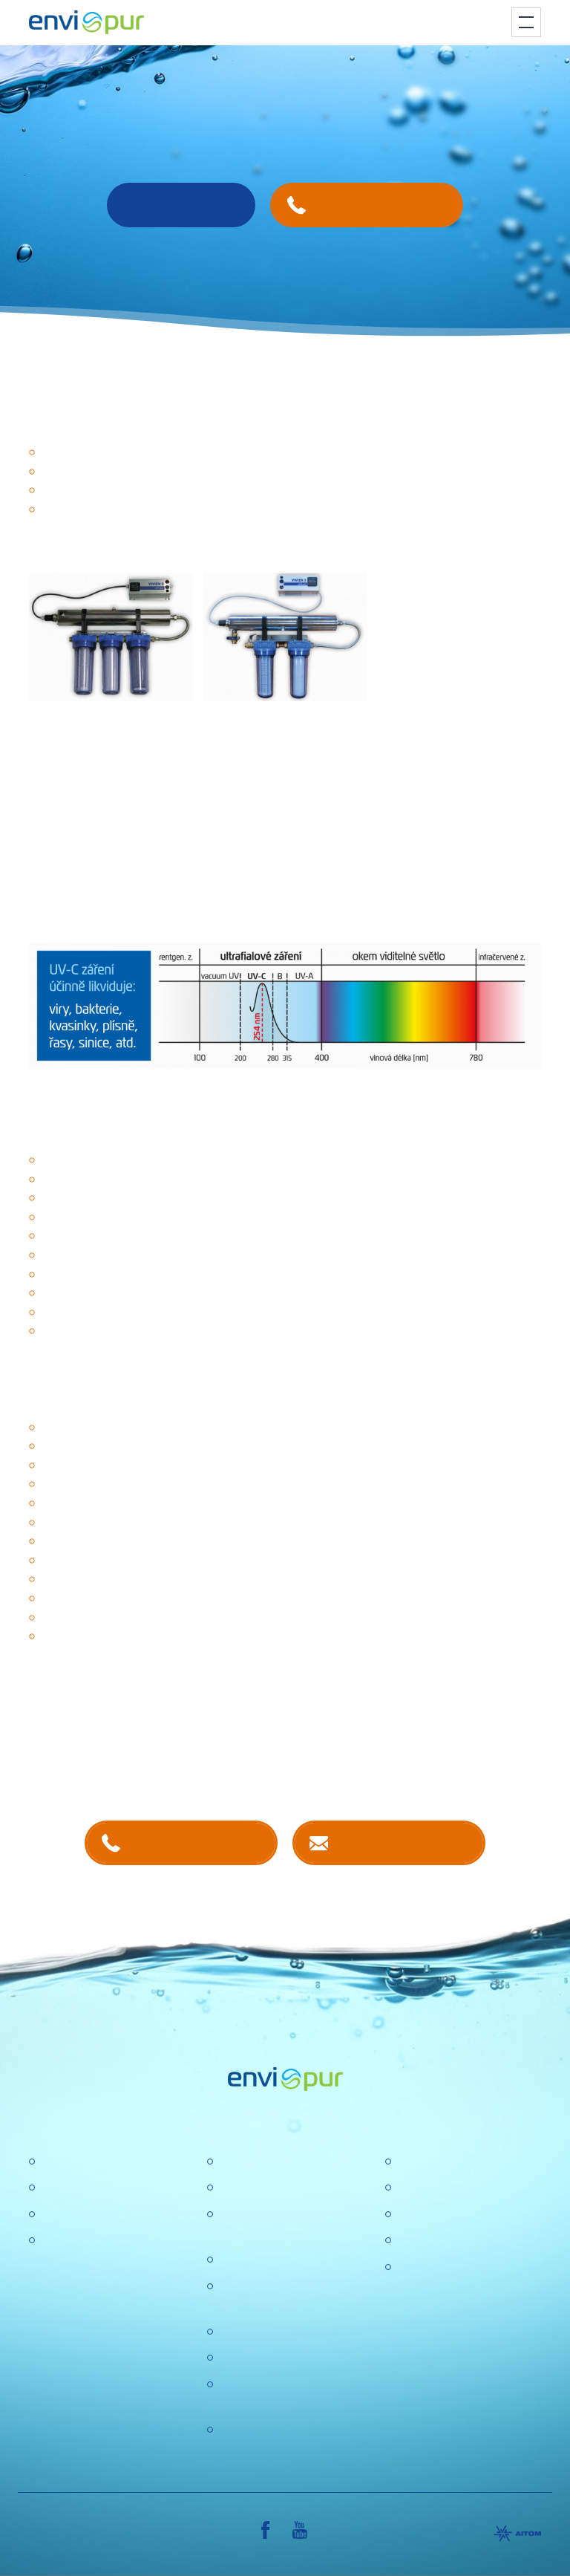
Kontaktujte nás (403, 1842)
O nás (234, 2162)
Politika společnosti (268, 2260)
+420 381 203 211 (195, 1842)
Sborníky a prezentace (455, 2240)
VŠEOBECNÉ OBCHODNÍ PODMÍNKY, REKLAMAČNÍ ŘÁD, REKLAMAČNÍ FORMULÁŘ (466, 2305)
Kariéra (237, 2188)
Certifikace (424, 2162)
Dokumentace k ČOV (452, 2214)
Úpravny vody (76, 2188)
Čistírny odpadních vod (101, 2162)
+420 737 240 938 (381, 204)
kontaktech (183, 1762)
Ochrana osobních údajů (282, 2332)
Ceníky (414, 2188)
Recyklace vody (81, 2214)
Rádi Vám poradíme (180, 204)
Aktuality (240, 2358)
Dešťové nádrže (82, 2240)
